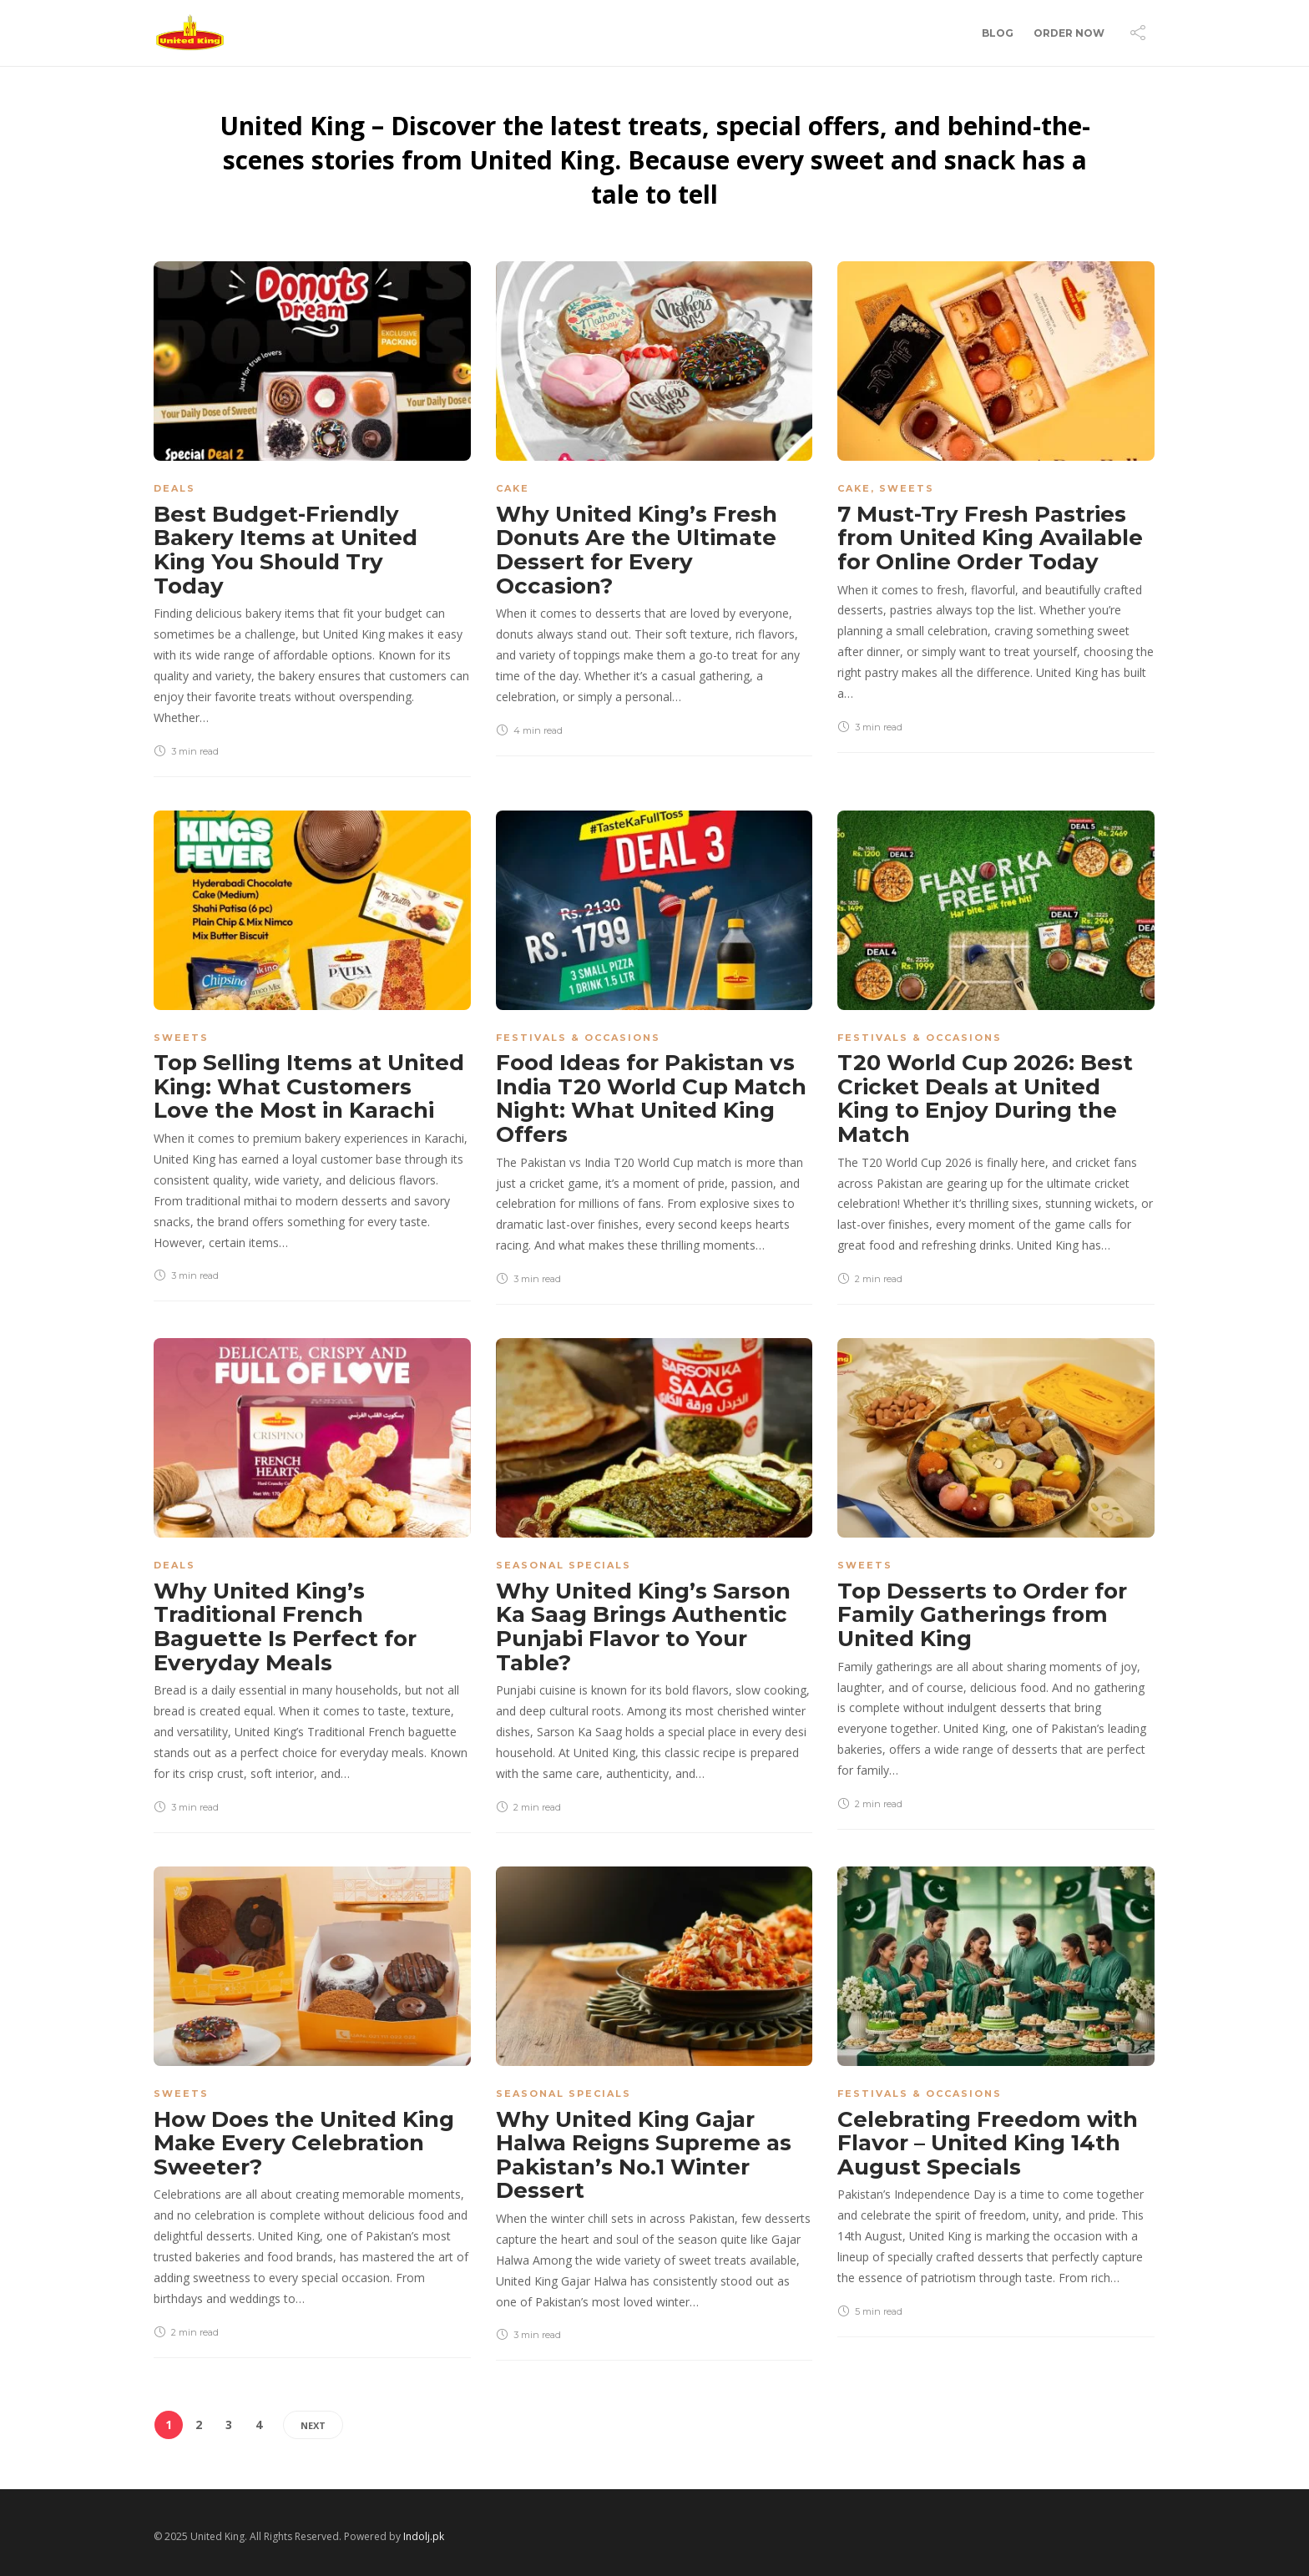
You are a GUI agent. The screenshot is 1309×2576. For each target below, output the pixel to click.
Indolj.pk (423, 2536)
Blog (997, 33)
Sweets (906, 488)
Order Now (1069, 33)
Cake (512, 488)
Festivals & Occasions (578, 1037)
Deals (174, 488)
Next (313, 2425)
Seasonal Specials (563, 1565)
